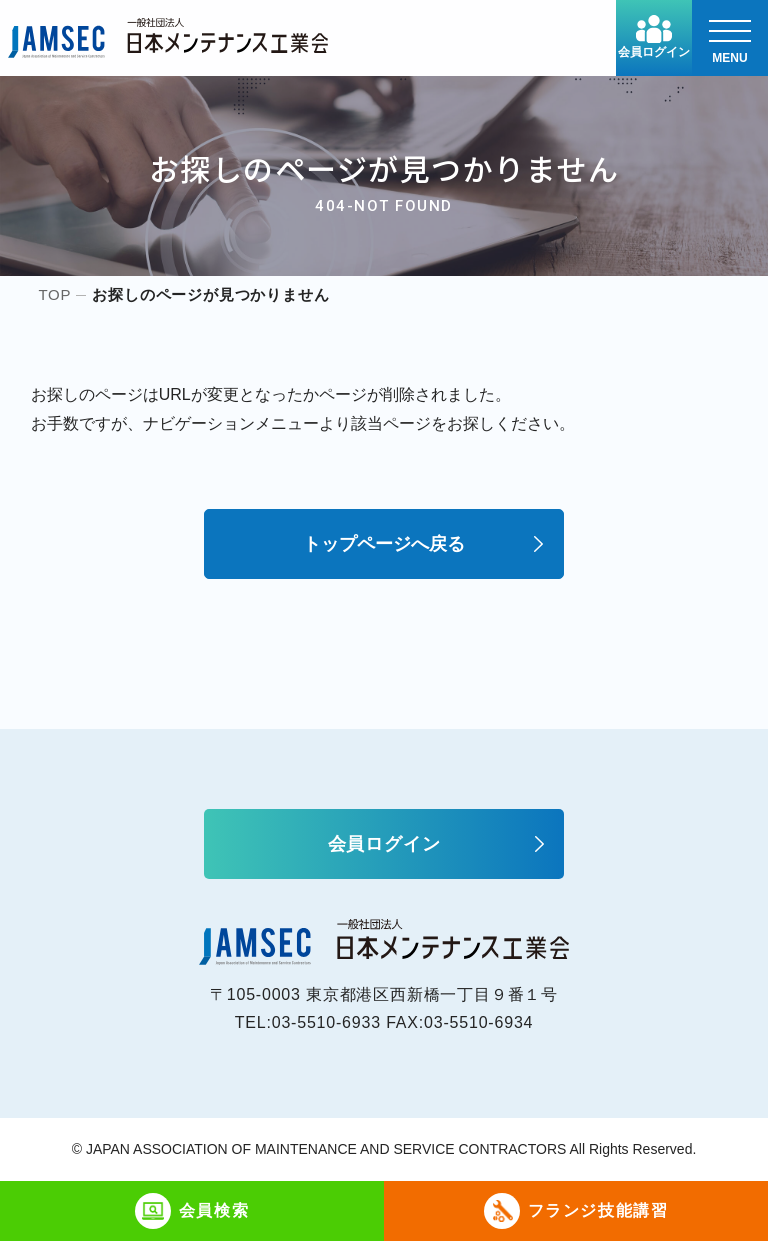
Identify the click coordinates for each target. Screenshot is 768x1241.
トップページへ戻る (384, 544)
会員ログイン (654, 37)
